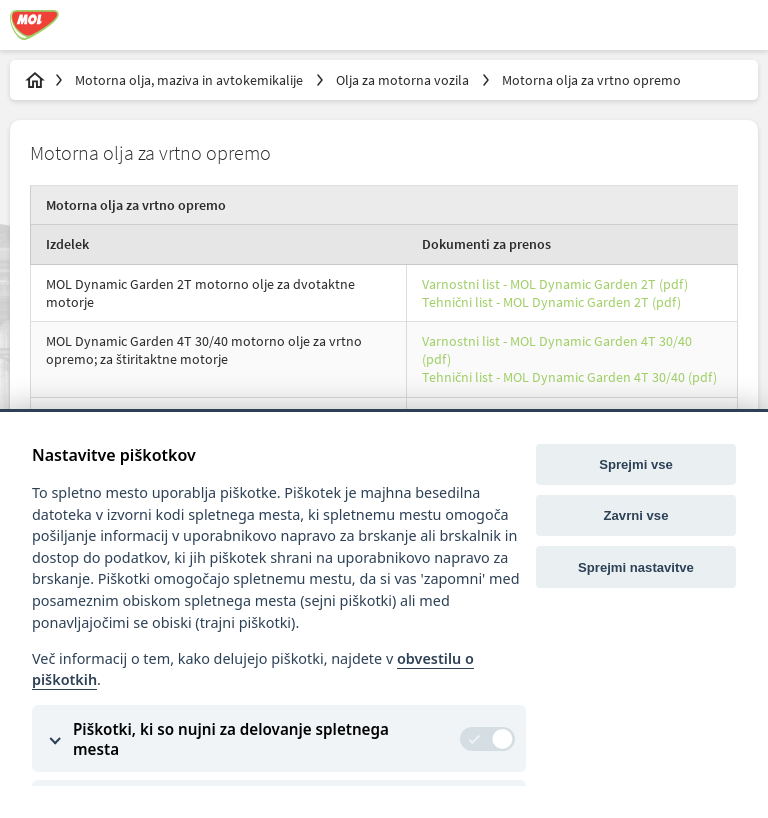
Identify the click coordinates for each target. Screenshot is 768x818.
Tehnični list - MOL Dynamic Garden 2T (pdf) (551, 302)
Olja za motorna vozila (404, 80)
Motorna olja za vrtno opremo (591, 80)
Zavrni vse (636, 515)
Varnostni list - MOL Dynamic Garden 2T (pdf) (555, 284)
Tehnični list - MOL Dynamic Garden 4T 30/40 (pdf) (569, 377)
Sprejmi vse (636, 464)
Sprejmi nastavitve (636, 567)
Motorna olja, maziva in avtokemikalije (190, 80)
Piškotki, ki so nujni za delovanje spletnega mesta (231, 739)
